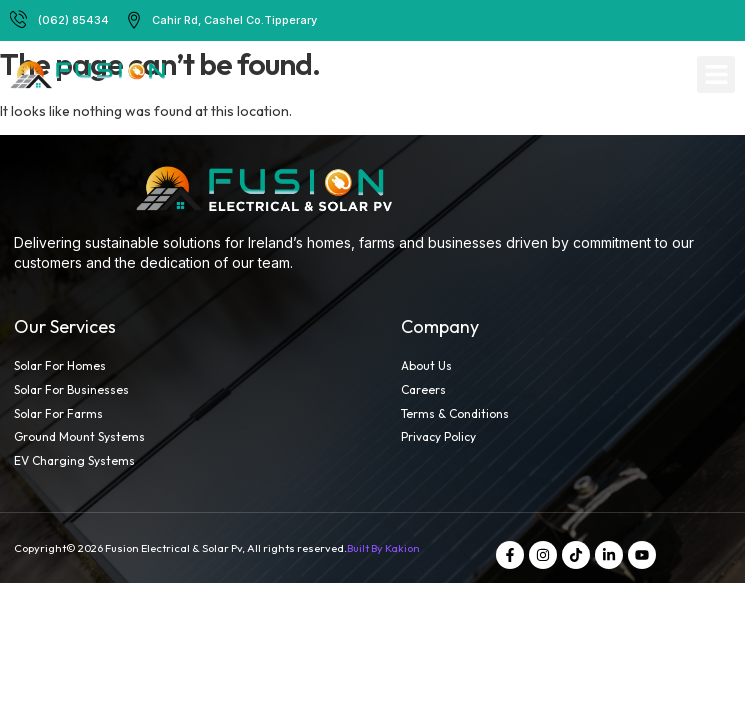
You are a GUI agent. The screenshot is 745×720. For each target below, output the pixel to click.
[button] (716, 75)
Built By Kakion (383, 548)
